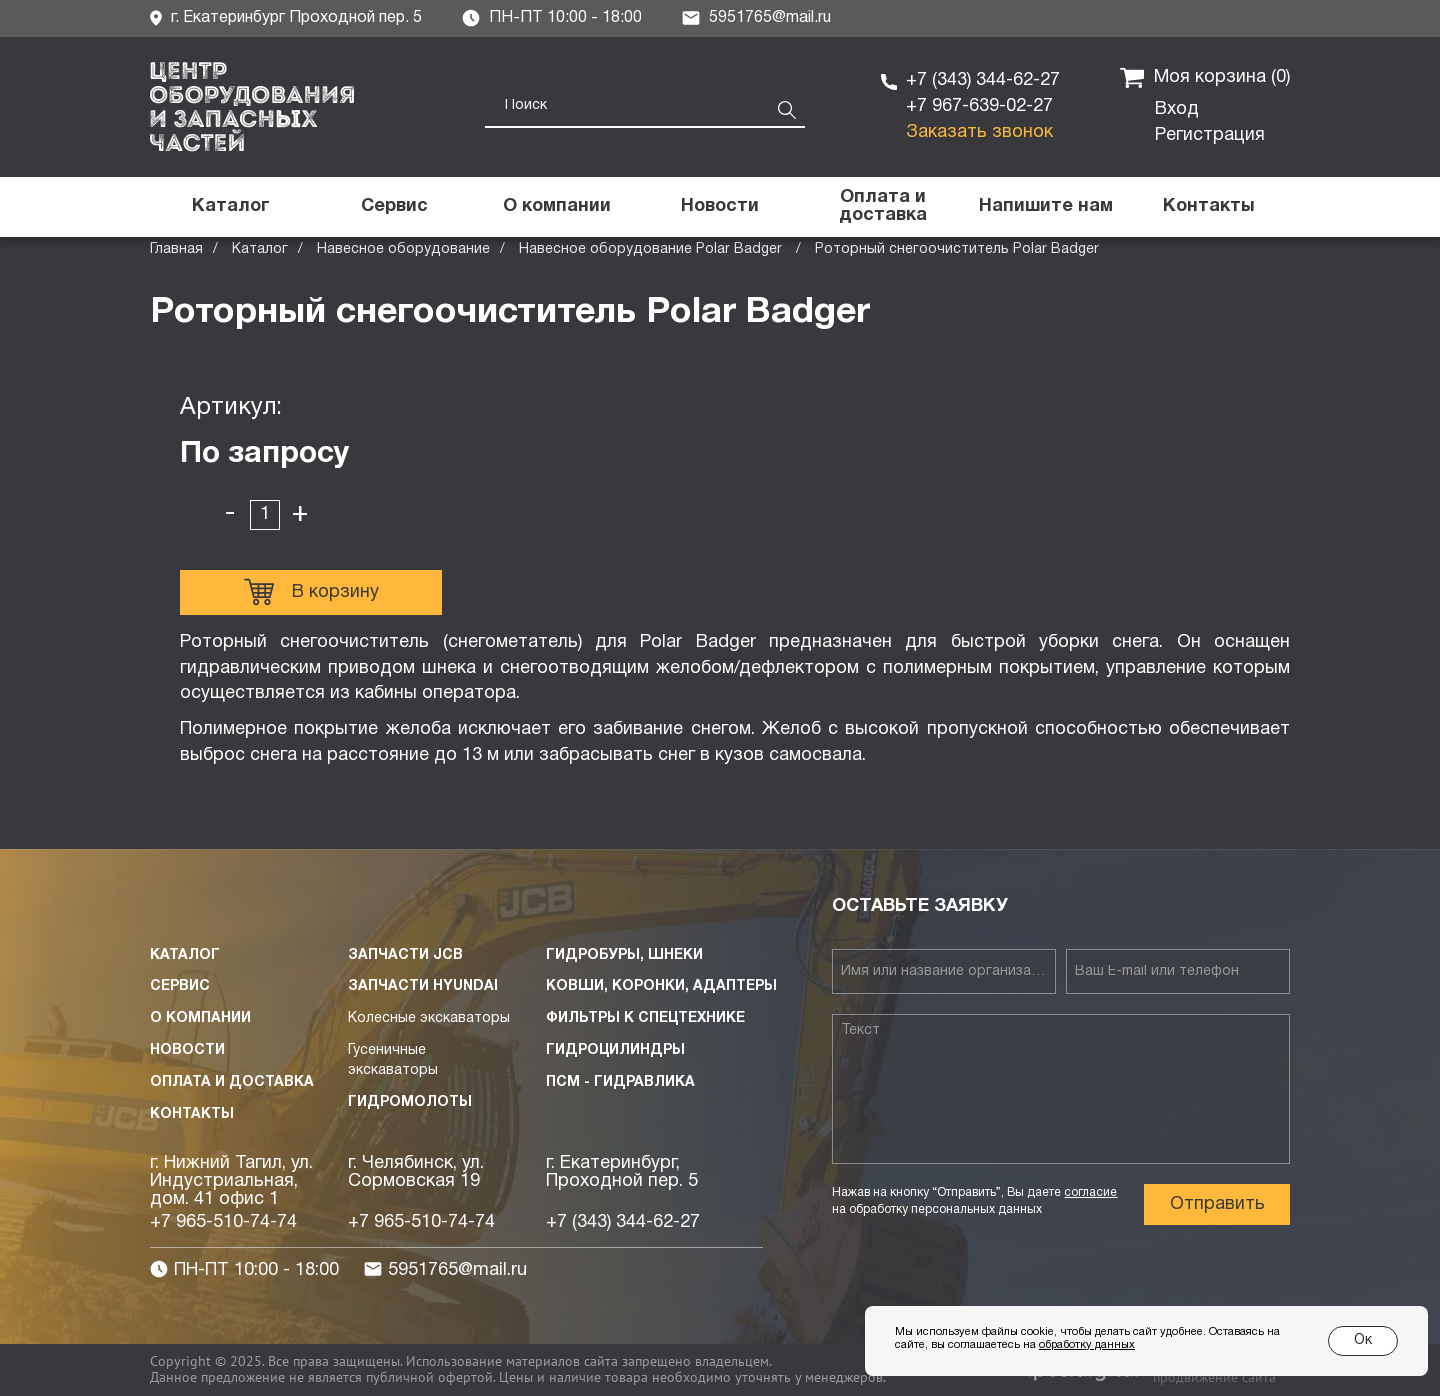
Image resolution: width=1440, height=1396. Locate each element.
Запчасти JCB (405, 955)
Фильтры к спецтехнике (645, 1018)
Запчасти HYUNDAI (423, 986)
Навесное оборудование (403, 249)
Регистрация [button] (1210, 135)
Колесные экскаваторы (429, 1018)
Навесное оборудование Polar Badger (652, 249)
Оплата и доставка (232, 1082)
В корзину (311, 592)
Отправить (1217, 1204)
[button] (1045, 207)
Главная (176, 249)
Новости (187, 1050)
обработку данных (1087, 1345)
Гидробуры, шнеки (624, 955)
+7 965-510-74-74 (223, 1222)
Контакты (192, 1114)
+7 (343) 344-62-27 (983, 80)
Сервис (180, 986)
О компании (200, 1018)
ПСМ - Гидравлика (620, 1082)
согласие (1090, 1192)
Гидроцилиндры (615, 1050)
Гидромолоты (410, 1102)
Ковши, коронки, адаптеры (661, 986)
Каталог (260, 249)
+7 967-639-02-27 (979, 106)
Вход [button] (1177, 109)
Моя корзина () (1205, 78)
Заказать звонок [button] (979, 132)
